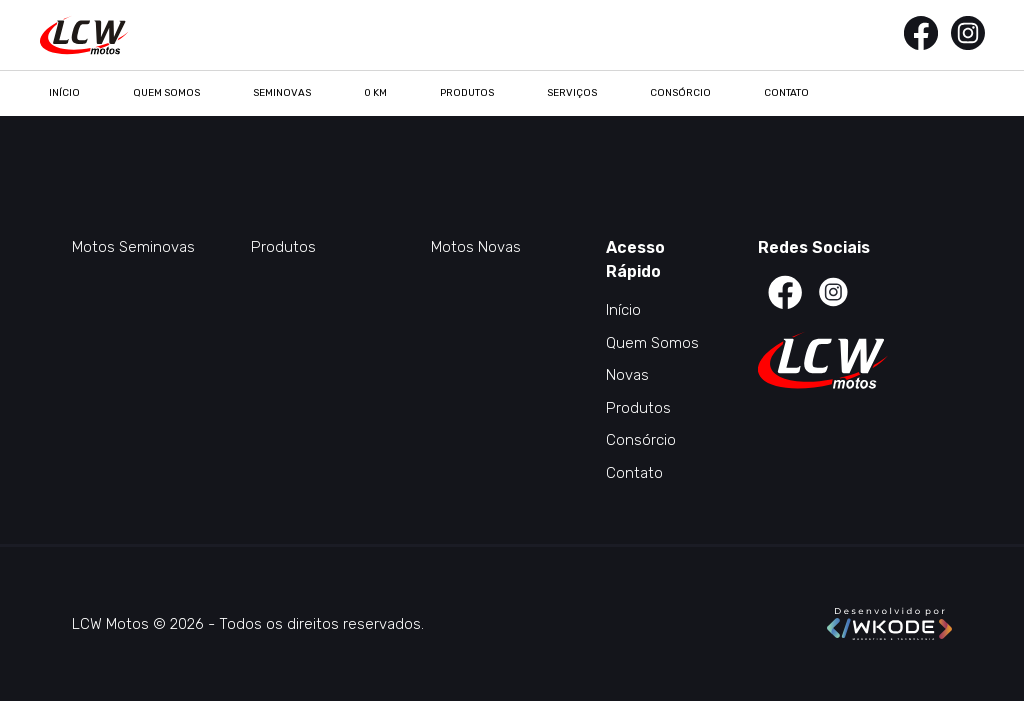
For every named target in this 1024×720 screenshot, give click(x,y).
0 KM (375, 93)
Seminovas (282, 93)
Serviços (572, 93)
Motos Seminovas (133, 247)
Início (64, 93)
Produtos (467, 93)
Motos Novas (476, 247)
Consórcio (680, 93)
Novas (627, 375)
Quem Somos (166, 93)
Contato (786, 93)
